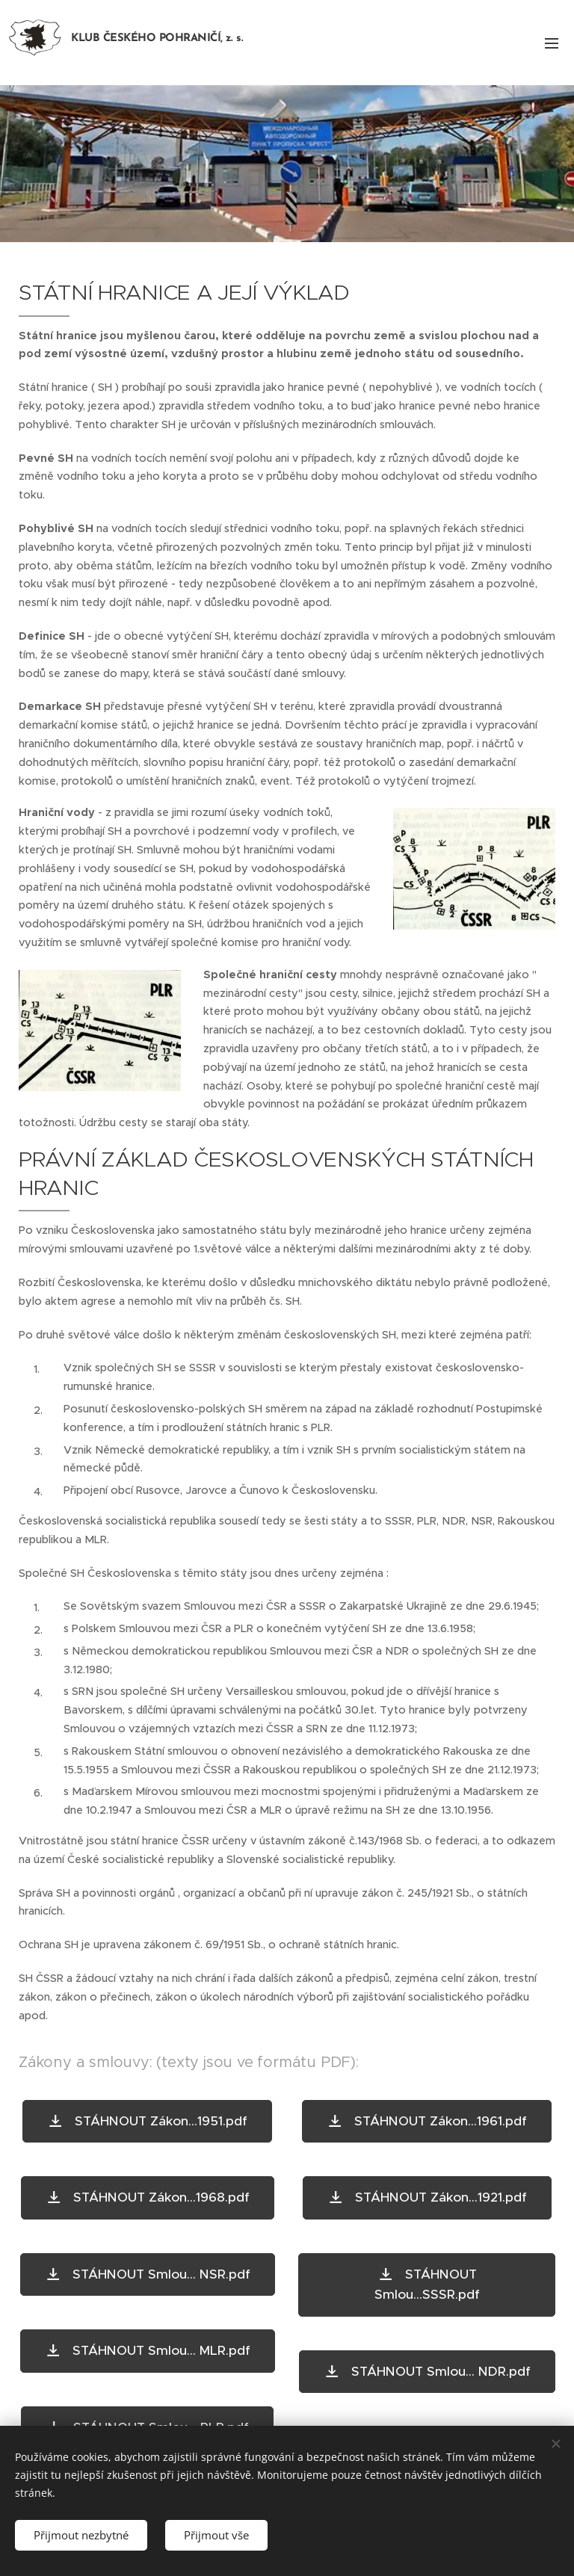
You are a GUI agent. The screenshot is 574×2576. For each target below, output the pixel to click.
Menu (551, 43)
